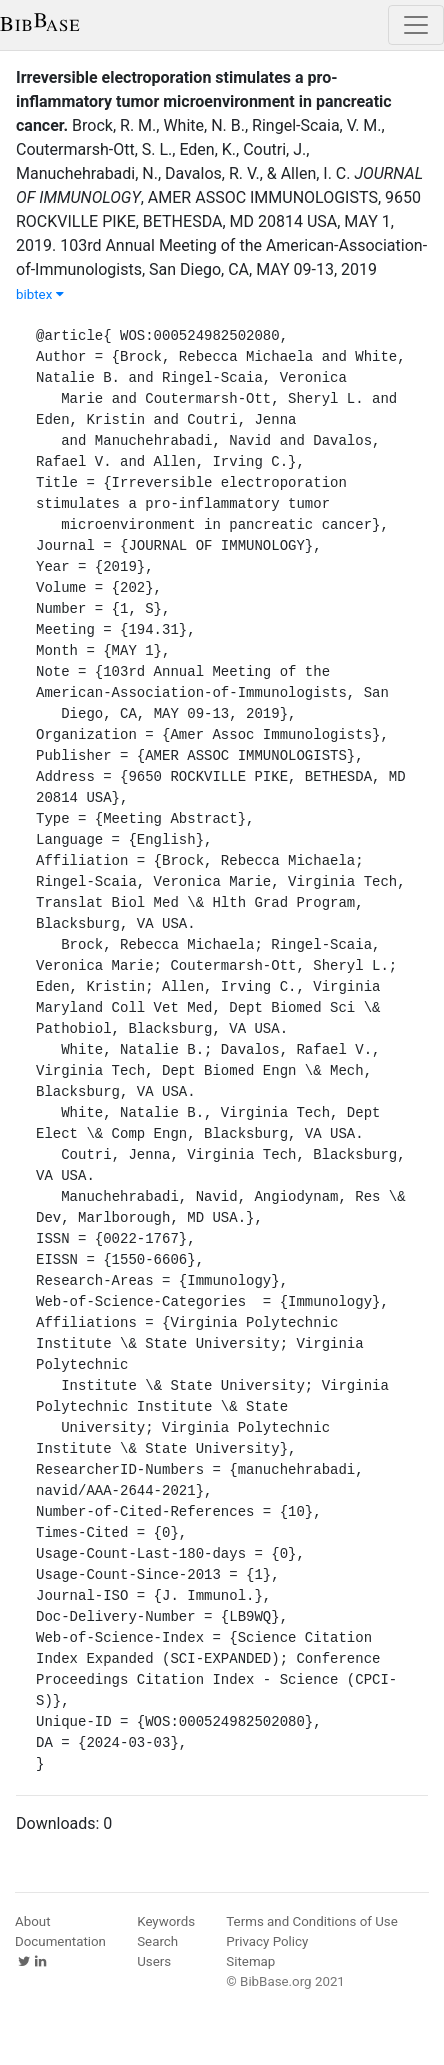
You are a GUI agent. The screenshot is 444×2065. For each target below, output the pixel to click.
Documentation (60, 1941)
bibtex (40, 294)
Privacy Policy (267, 1941)
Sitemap (250, 1961)
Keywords (166, 1921)
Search (157, 1941)
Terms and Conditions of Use (311, 1921)
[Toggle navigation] (416, 25)
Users (154, 1961)
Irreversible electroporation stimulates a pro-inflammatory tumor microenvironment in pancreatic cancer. (204, 101)
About (33, 1921)
